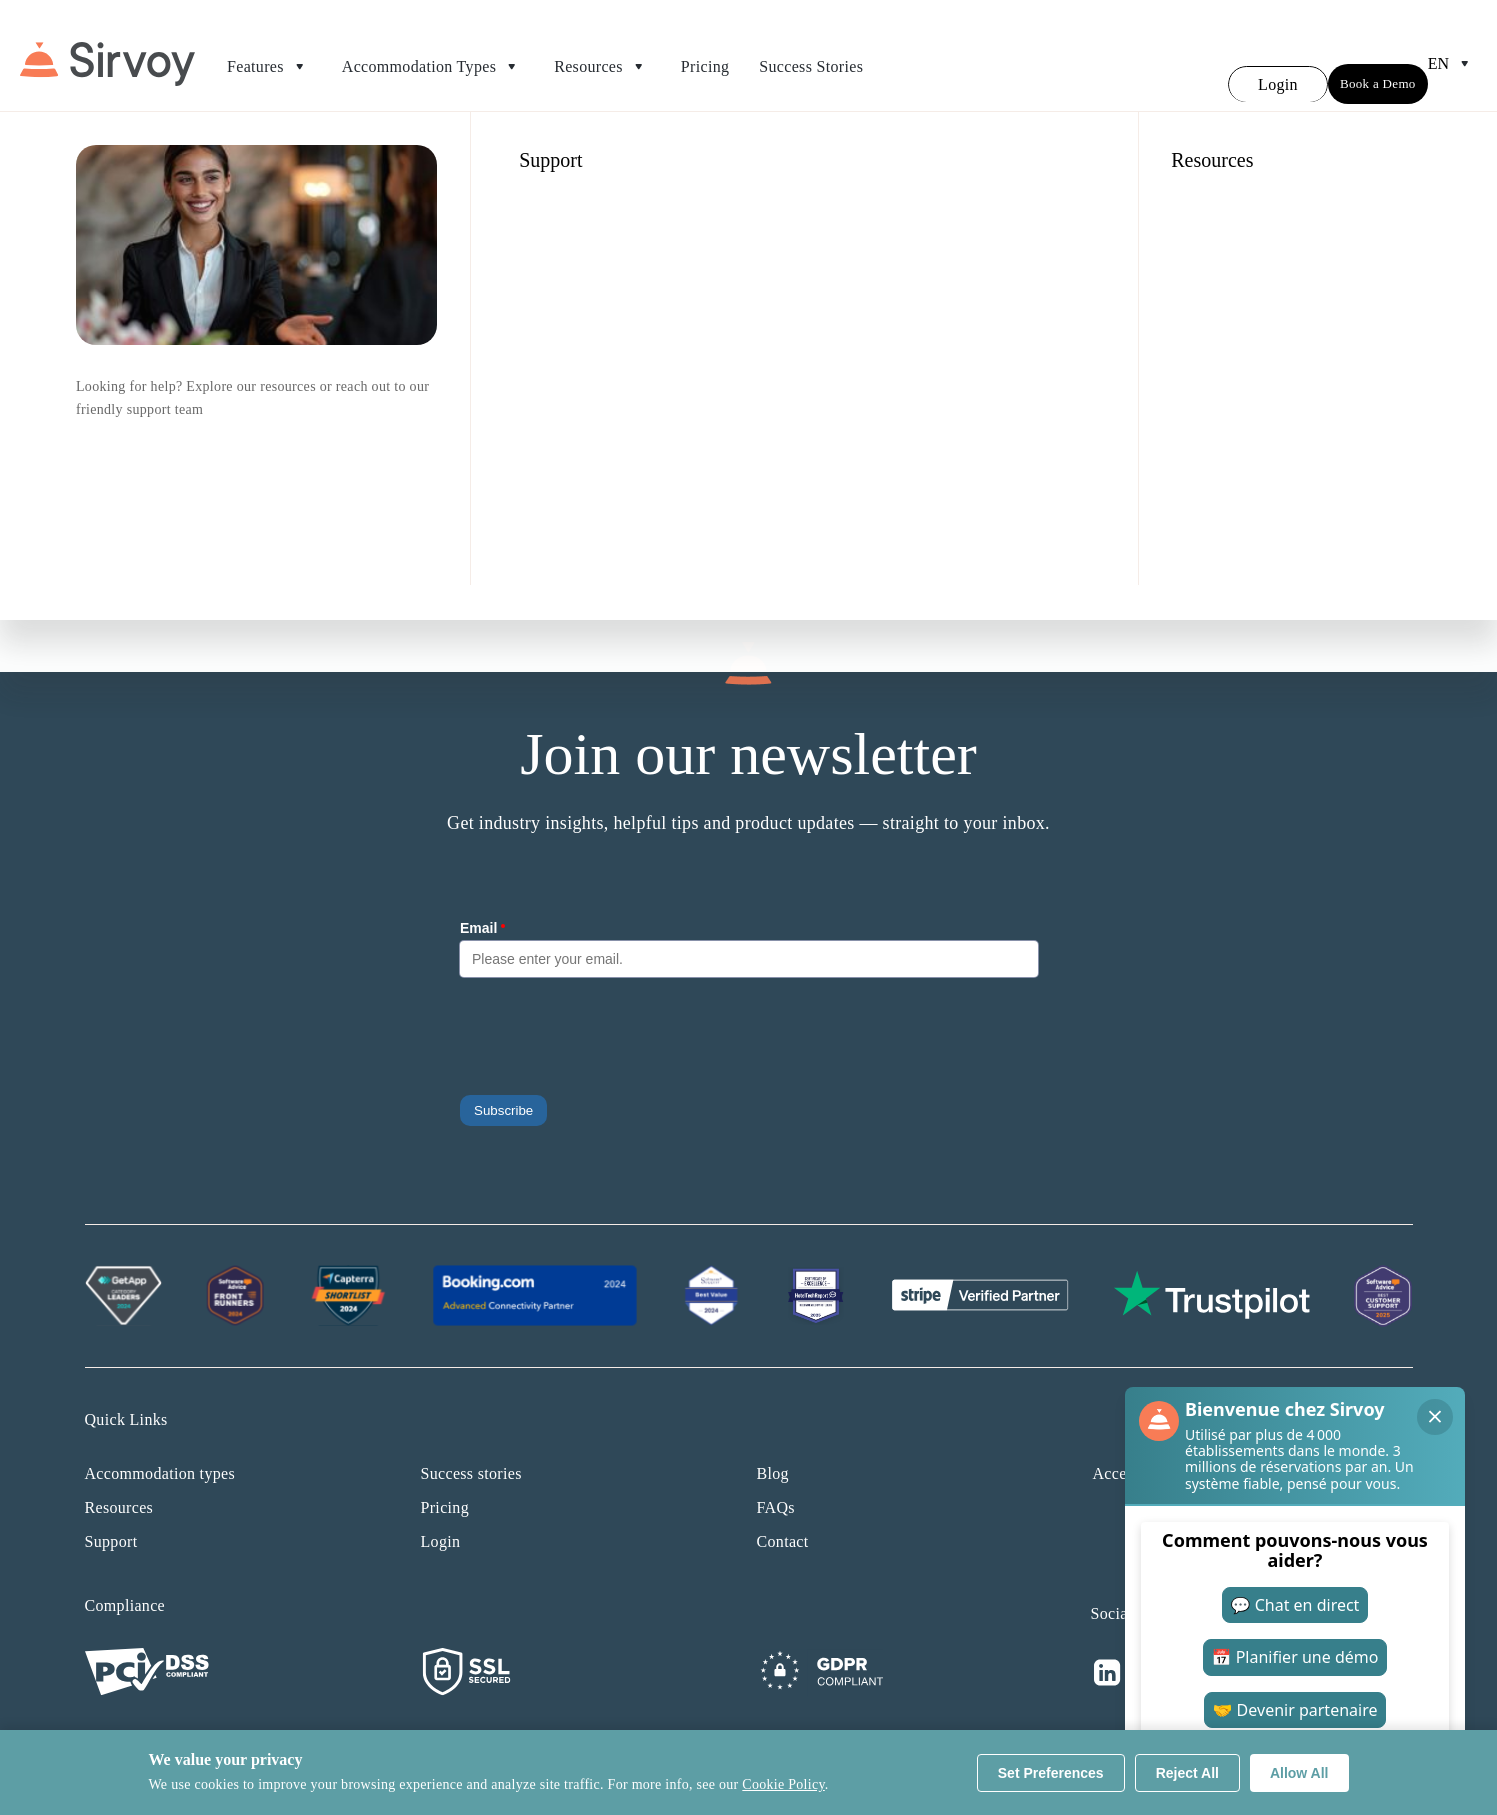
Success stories (471, 1449)
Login (441, 1517)
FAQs (776, 1483)
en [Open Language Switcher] (1452, 52)
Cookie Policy (783, 1784)
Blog (773, 1449)
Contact (783, 1517)
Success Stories (811, 54)
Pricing (705, 54)
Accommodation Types (433, 55)
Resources (602, 55)
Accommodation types (160, 1449)
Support (111, 1517)
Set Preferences (1051, 1773)
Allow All (1299, 1773)
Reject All (1187, 1773)
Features (269, 55)
